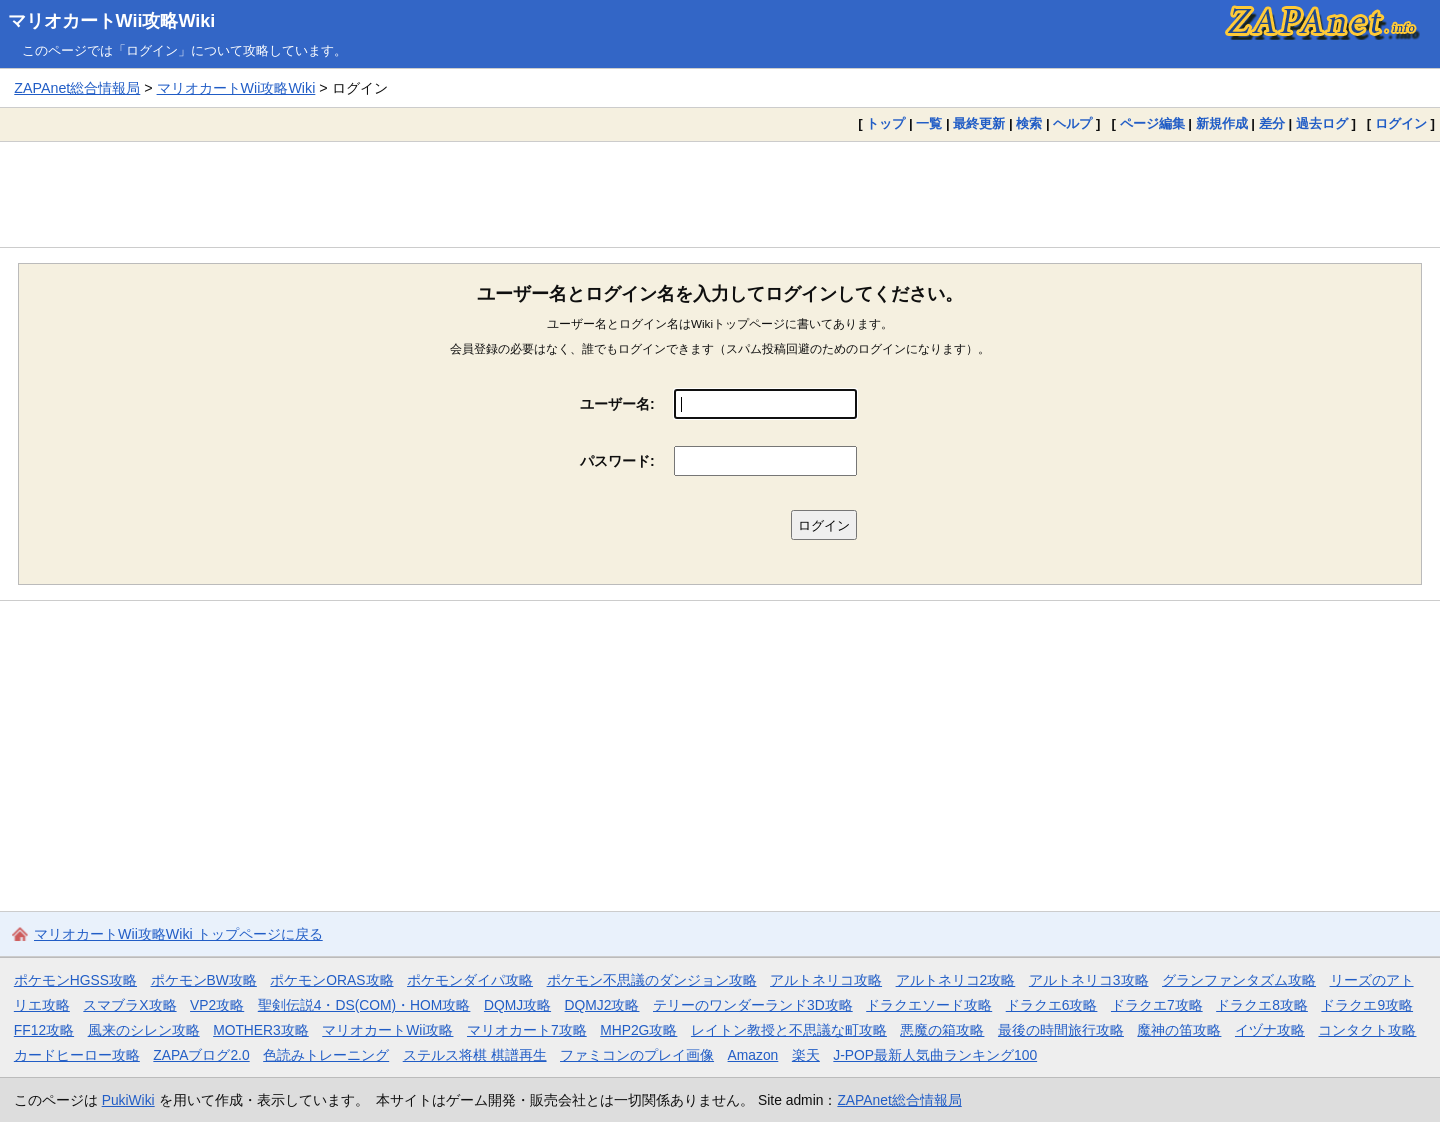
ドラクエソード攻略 (929, 1005)
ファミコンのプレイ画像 (637, 1055)
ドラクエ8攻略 (1262, 1005)
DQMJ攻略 (517, 1005)
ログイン (1401, 123)
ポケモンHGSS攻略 (75, 980)
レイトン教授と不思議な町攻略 (789, 1030)
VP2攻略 (217, 1005)
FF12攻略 (44, 1030)
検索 (1029, 123)
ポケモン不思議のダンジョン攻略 (652, 980)
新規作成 (1222, 123)
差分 (1272, 123)
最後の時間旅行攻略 (1061, 1030)
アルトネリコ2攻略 (956, 980)
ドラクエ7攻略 (1157, 1005)
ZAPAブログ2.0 (201, 1055)
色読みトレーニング (326, 1055)
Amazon (753, 1055)
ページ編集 (1152, 123)
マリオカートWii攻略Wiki (112, 21)
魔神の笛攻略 (1179, 1030)
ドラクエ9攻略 (1367, 1005)
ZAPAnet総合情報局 (77, 88)
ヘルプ (1072, 123)
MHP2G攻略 (638, 1030)
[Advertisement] (720, 194)
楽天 (806, 1055)
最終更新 (979, 123)
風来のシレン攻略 (144, 1030)
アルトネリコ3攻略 (1089, 980)
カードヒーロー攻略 (77, 1055)
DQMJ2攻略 (602, 1005)
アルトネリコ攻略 (826, 980)
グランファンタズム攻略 (1239, 980)
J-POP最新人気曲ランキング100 (935, 1055)
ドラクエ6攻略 (1052, 1005)
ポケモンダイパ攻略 (470, 980)
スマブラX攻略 (129, 1005)
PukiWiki (128, 1100)
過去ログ (1322, 123)
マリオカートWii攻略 (387, 1030)
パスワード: (617, 461)
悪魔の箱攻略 (942, 1030)
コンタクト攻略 (1367, 1030)
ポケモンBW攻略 (204, 980)
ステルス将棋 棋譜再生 (475, 1055)
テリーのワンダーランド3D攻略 (753, 1005)
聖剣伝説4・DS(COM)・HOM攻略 (364, 1005)
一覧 (929, 123)
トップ (885, 123)
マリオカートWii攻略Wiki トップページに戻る (178, 934)
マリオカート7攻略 (527, 1030)
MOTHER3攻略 (261, 1030)
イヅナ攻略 (1270, 1030)
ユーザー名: (617, 404)
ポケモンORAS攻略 (331, 980)
